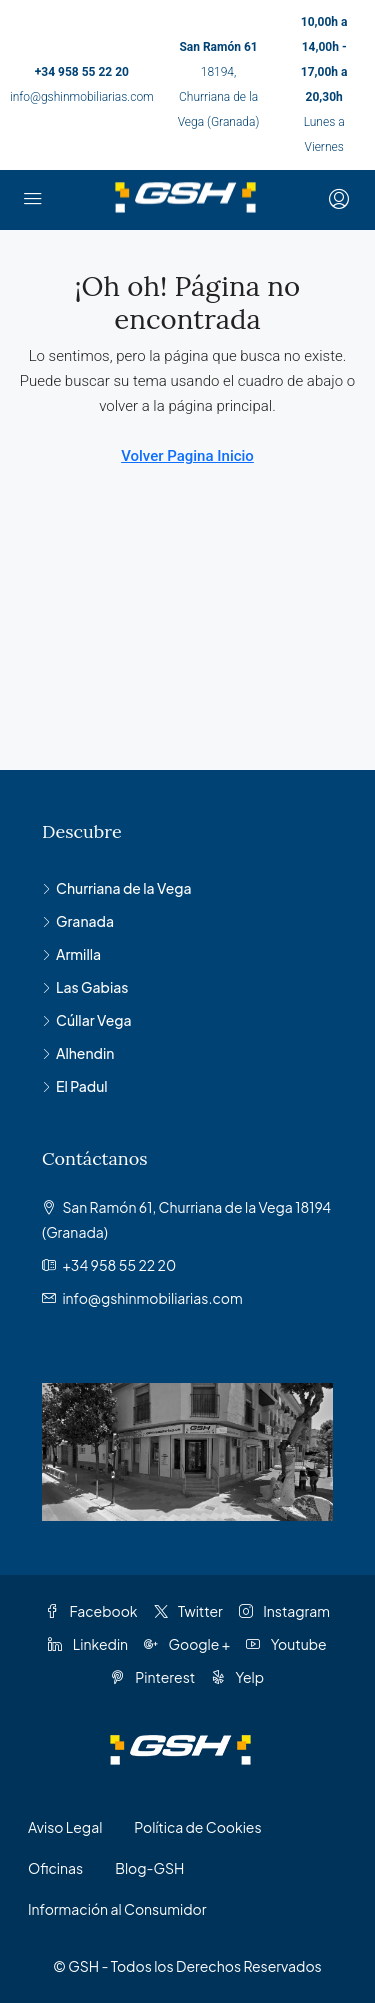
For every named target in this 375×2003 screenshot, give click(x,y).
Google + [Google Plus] (187, 1644)
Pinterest (153, 1677)
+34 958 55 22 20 (82, 72)
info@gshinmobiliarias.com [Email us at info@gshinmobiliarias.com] (152, 1298)
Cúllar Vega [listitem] (87, 1020)
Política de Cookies (197, 1827)
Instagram (284, 1611)
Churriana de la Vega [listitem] (117, 888)
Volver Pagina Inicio (187, 456)
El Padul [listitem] (75, 1086)
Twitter (188, 1611)
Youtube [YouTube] (286, 1644)
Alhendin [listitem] (78, 1053)
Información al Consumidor (117, 1909)
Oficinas (55, 1868)
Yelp (237, 1677)
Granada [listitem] (78, 921)
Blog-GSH (149, 1868)
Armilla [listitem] (71, 954)
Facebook (91, 1611)
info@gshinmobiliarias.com (82, 97)
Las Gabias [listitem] (85, 987)
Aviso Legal (65, 1827)
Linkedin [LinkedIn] (88, 1644)
